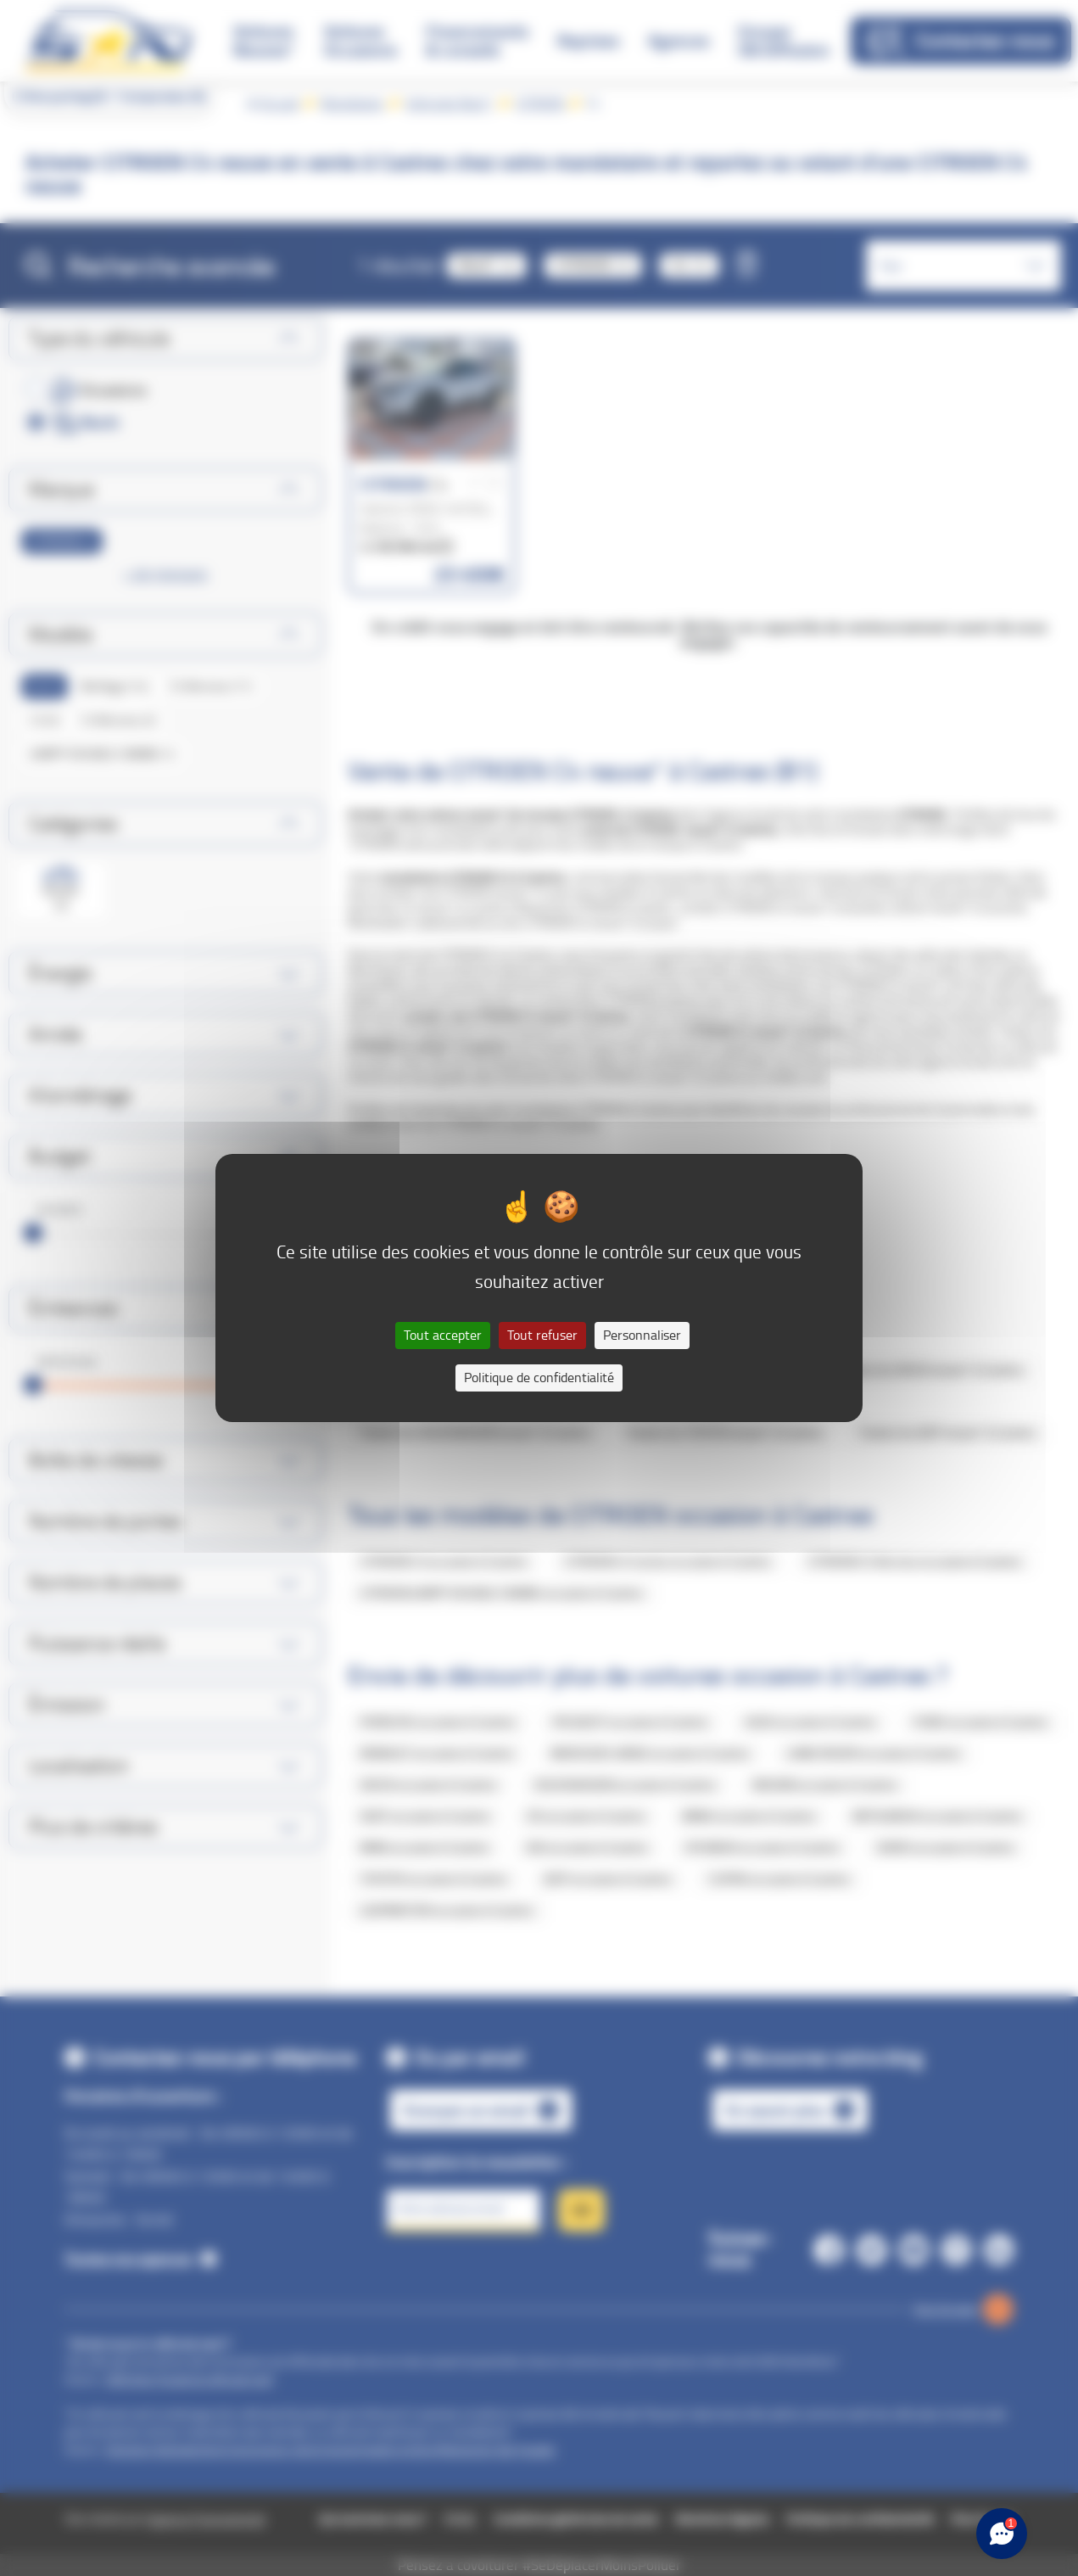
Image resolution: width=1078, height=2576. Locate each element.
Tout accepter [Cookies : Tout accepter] (443, 1335)
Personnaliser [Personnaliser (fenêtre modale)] (642, 1335)
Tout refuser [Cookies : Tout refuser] (542, 1335)
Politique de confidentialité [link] (539, 1377)
